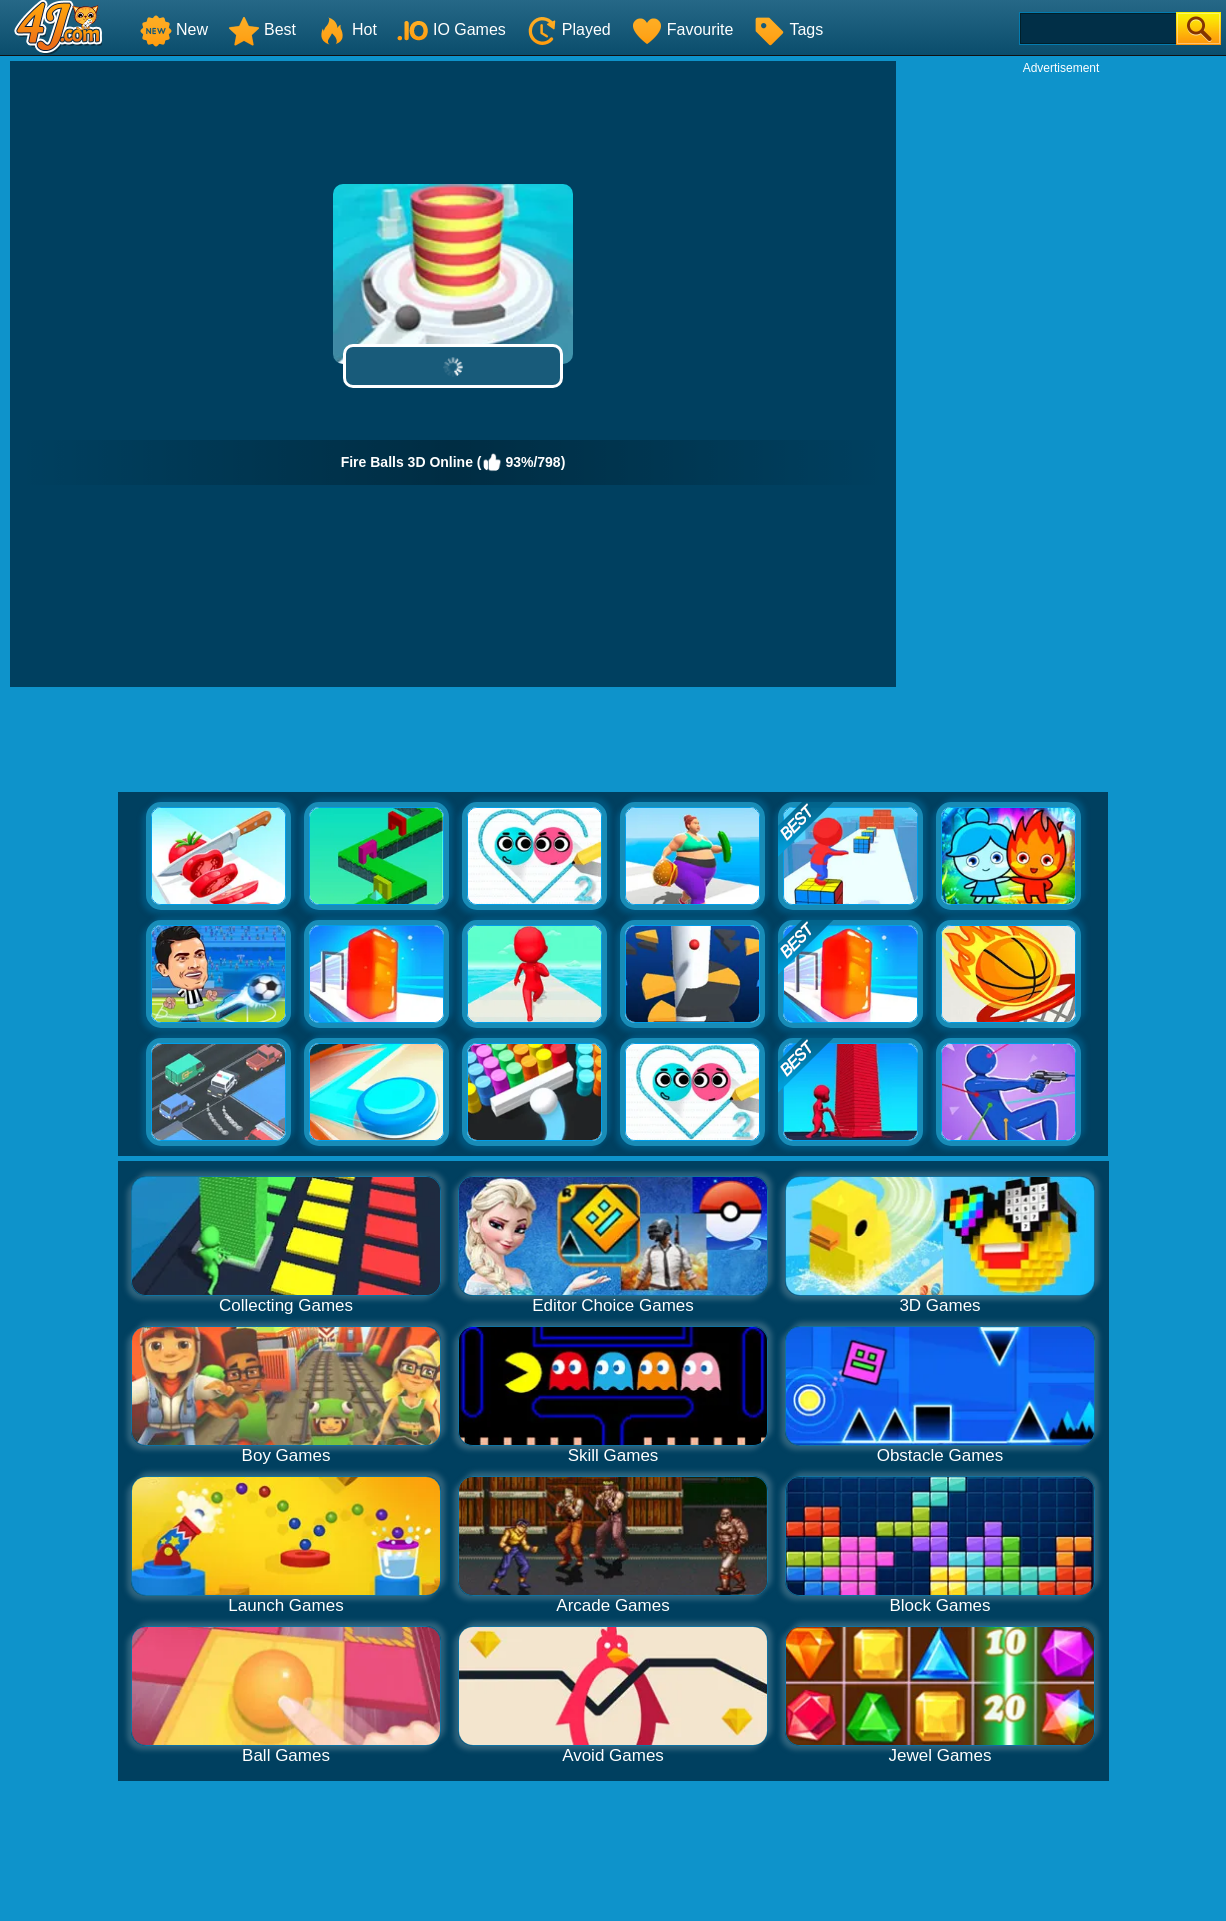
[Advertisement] (1061, 376)
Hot (346, 29)
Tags (788, 29)
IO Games (451, 29)
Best (262, 29)
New (174, 29)
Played (568, 29)
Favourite (682, 29)
